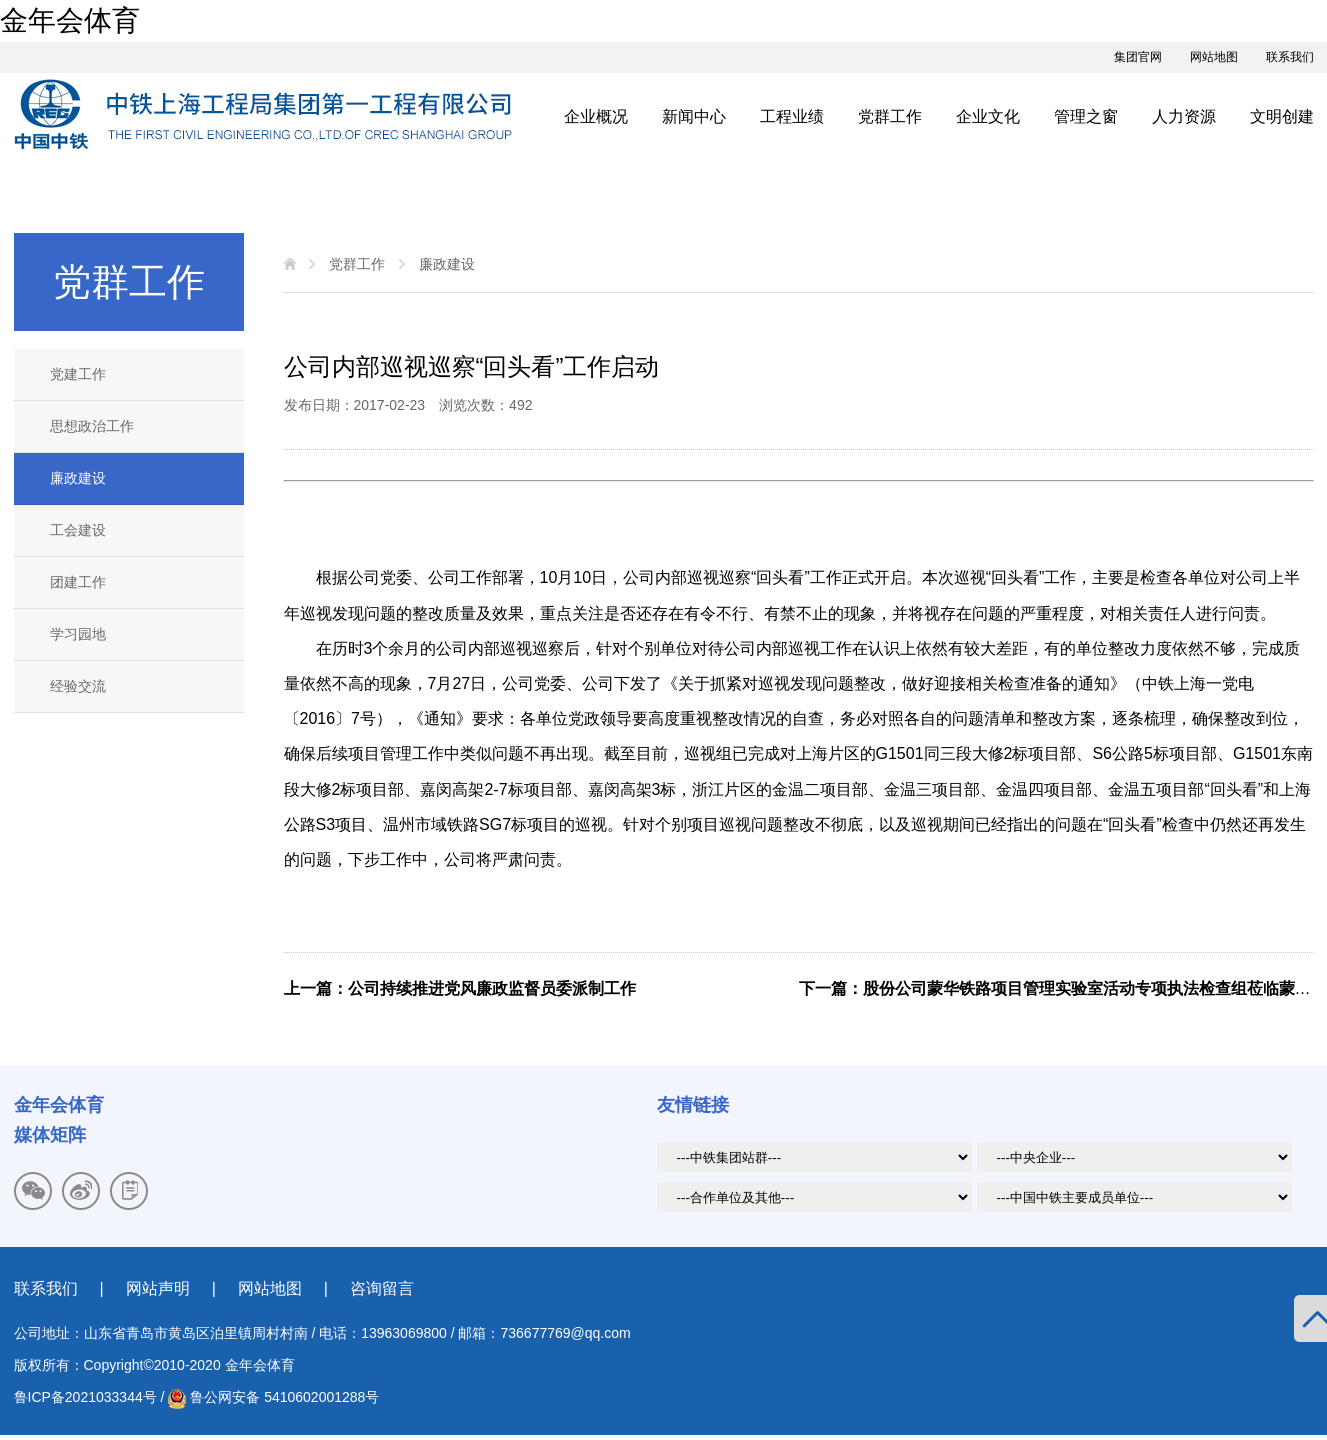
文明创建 (1282, 116)
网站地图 (1214, 57)
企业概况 (596, 116)
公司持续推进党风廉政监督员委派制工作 (492, 988)
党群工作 (890, 116)
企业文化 (988, 116)
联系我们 (1290, 57)
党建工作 (78, 374)
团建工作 (78, 582)
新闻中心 (694, 116)
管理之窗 (1086, 116)
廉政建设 (78, 478)
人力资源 (1184, 116)
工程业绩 (792, 116)
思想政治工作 (92, 426)
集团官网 (1138, 57)
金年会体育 (70, 20)
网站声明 (158, 1288)
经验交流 (78, 686)
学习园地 (78, 634)
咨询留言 (382, 1288)
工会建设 (78, 530)
